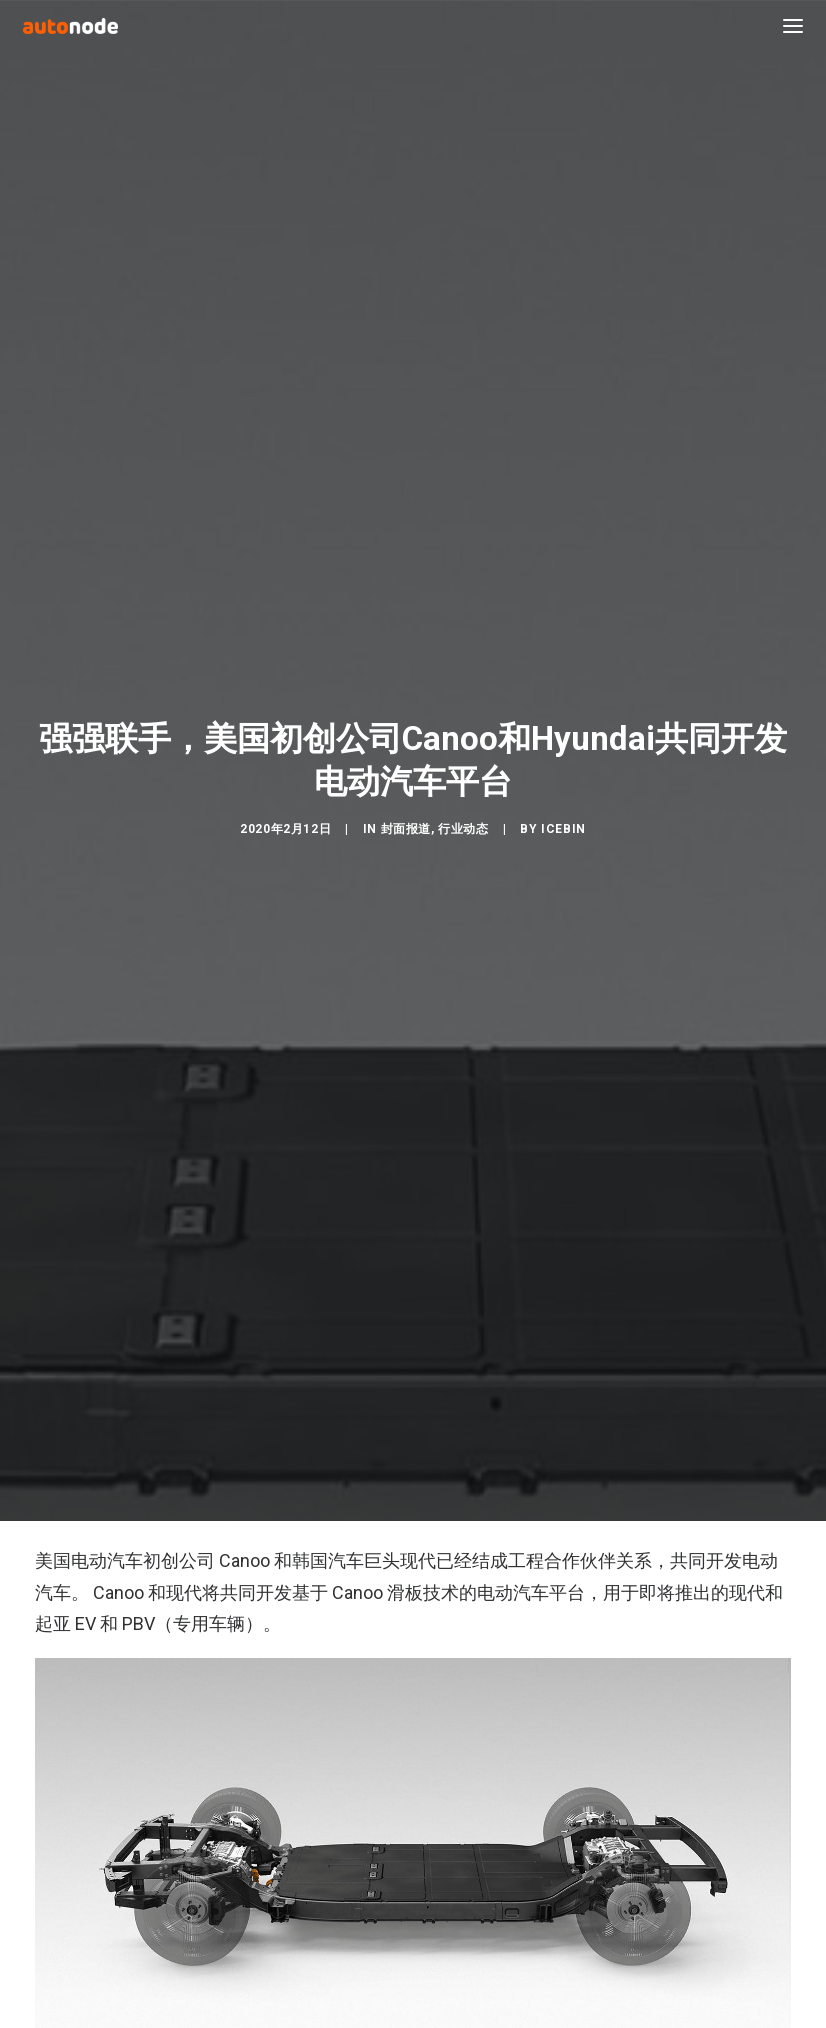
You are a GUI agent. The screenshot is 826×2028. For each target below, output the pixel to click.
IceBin (563, 816)
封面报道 (406, 816)
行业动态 (463, 816)
